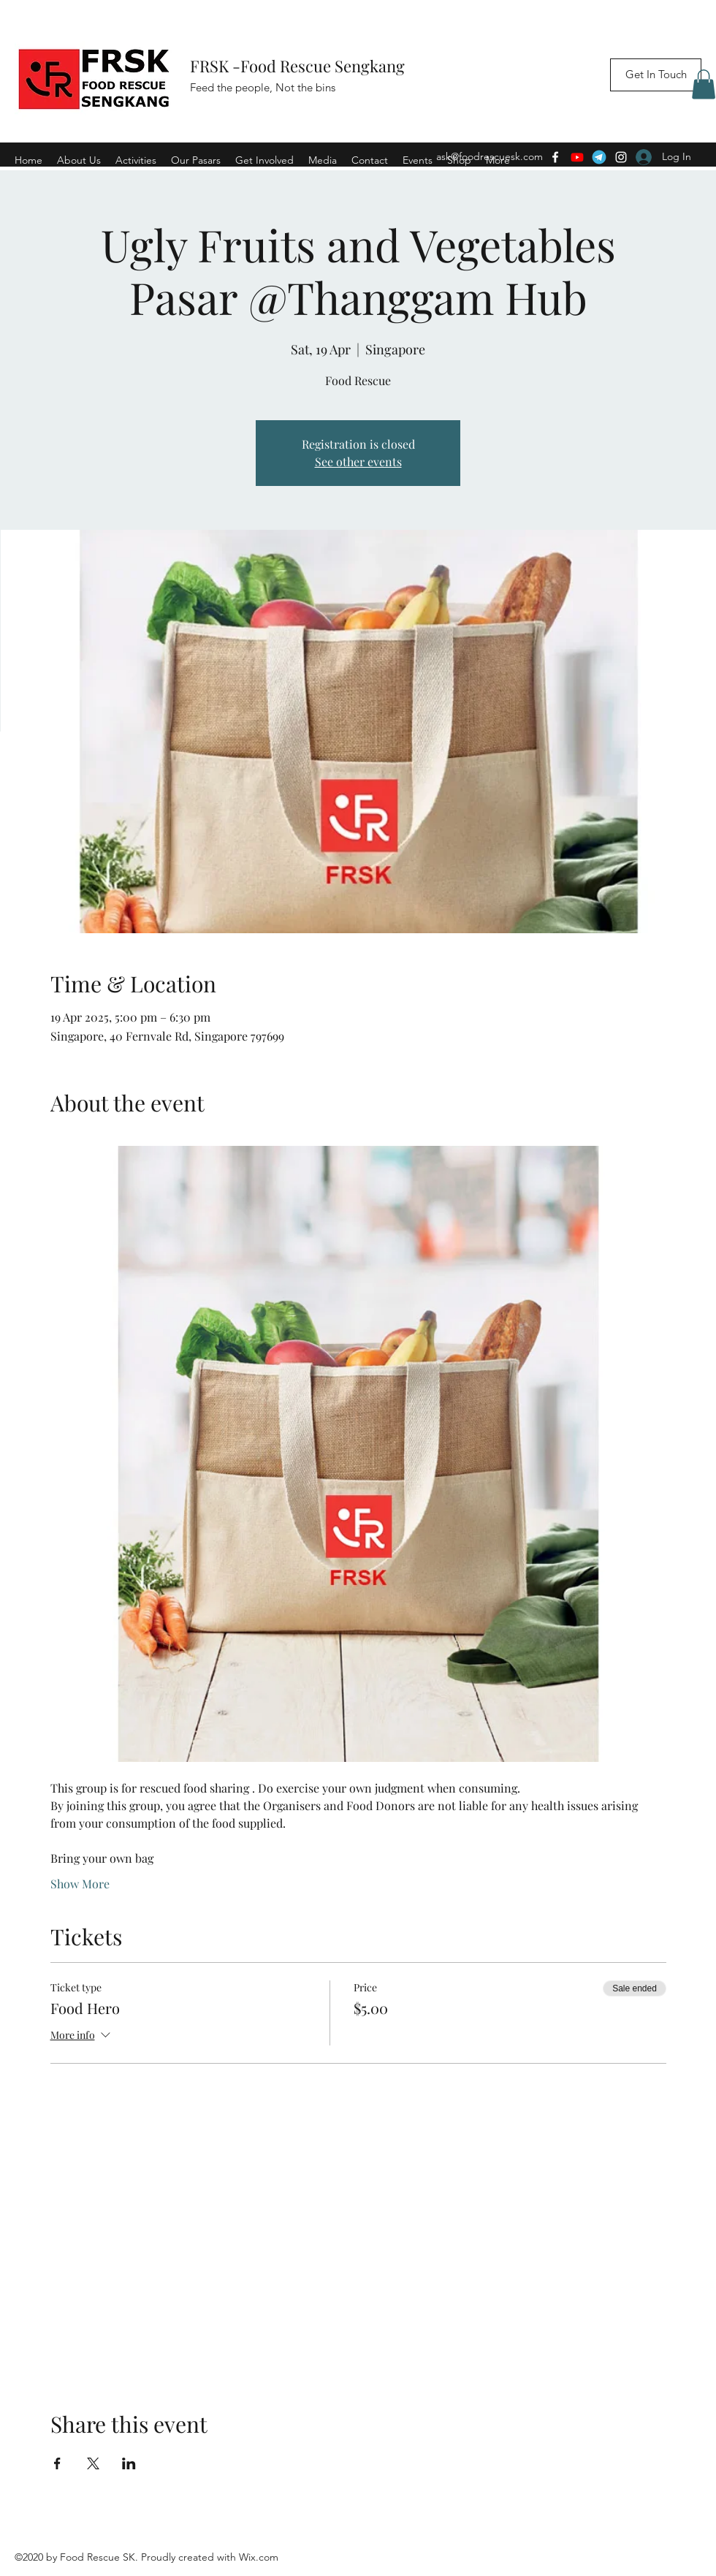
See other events (358, 461)
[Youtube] (577, 157)
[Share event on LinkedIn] (129, 2463)
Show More (80, 1883)
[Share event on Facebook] (57, 2463)
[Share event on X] (93, 2463)
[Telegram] (599, 157)
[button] (703, 84)
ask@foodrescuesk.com (489, 156)
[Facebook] (555, 157)
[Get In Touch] (655, 74)
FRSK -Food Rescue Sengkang (299, 66)
